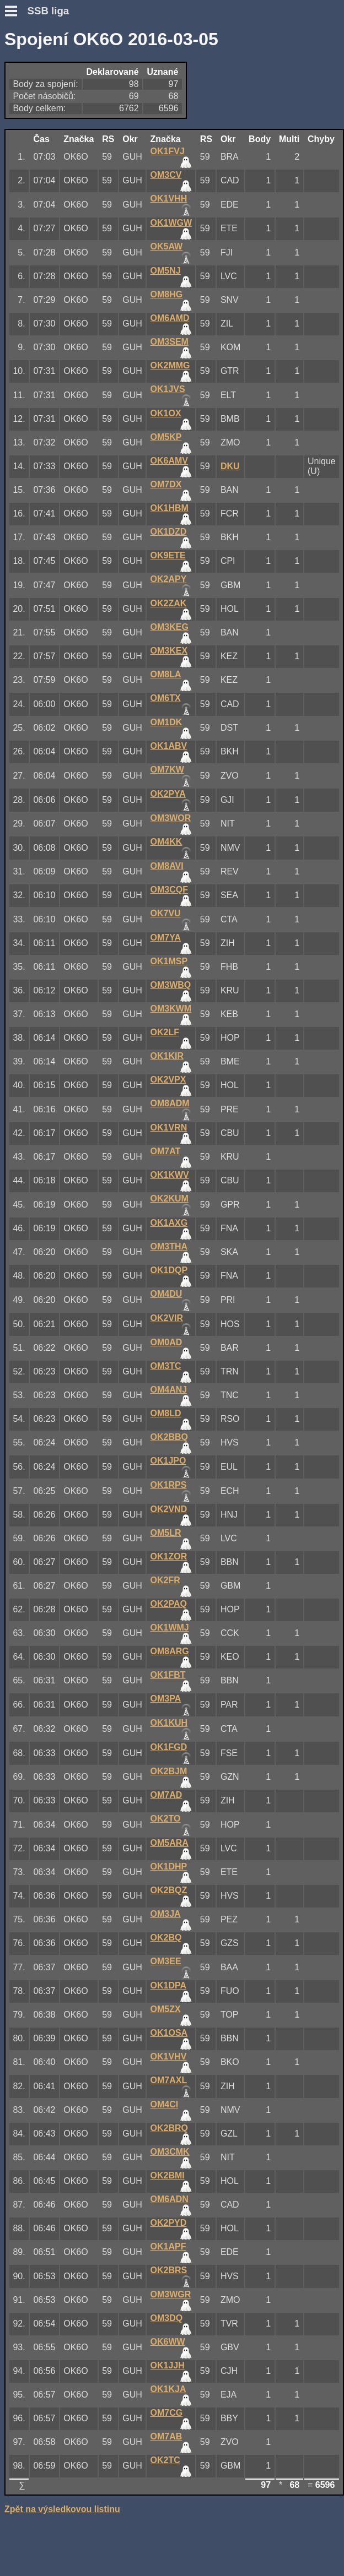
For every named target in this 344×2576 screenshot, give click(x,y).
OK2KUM (169, 1198)
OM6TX (165, 698)
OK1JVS (167, 389)
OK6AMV (169, 460)
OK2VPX (168, 1079)
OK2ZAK (168, 603)
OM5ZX (165, 2009)
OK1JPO (168, 1460)
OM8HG (166, 294)
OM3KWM (171, 1008)
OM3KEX (169, 650)
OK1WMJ (169, 1627)
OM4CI (164, 2104)
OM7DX (166, 484)
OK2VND (168, 1509)
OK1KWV (169, 1175)
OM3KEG (169, 627)
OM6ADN (169, 2199)
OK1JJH (167, 2365)
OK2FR (165, 1580)
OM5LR (165, 1532)
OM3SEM (169, 341)
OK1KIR (167, 1056)
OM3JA (165, 1914)
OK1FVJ (167, 151)
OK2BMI (167, 2175)
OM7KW (167, 769)
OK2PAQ (168, 1603)
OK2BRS (168, 2270)
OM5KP (166, 437)
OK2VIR (167, 1318)
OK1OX (165, 413)
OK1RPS (168, 1485)
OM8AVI (167, 866)
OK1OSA (169, 2032)
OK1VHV (168, 2056)
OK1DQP (169, 1270)
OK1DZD (168, 531)
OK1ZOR (168, 1556)
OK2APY (168, 579)
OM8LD (165, 1413)
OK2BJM (168, 1771)
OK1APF (168, 2246)
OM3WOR (170, 818)
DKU (230, 466)
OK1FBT (168, 1675)
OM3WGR (170, 2294)
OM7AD (166, 1795)
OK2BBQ (169, 1437)
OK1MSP (169, 961)
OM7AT (165, 1151)
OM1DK (166, 722)
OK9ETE (168, 555)
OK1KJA (168, 2389)
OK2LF (164, 1032)
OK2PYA (168, 793)
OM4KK (166, 841)
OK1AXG (169, 1222)
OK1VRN (168, 1127)
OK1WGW (171, 222)
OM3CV (166, 175)
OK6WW (167, 2341)
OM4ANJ (168, 1389)
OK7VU (165, 913)
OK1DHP (168, 1866)
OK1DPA (168, 1985)
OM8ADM (170, 1103)
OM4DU (166, 1293)
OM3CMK (170, 2151)
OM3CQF (169, 889)
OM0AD (166, 1342)
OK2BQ (166, 1937)
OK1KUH (169, 1722)
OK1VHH (168, 198)
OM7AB (166, 2436)
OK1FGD (168, 1747)
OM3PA (165, 1698)
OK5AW (166, 246)
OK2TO (165, 1818)
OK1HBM (169, 508)
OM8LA (165, 674)
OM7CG (166, 2412)
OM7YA (165, 937)
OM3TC (165, 1366)
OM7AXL (168, 2080)
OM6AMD (170, 318)
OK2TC (165, 2460)
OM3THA (169, 1246)
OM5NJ (165, 270)
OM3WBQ (170, 985)
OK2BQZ (168, 1890)
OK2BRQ (169, 2128)
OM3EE (165, 1961)
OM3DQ (166, 2318)
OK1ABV (168, 746)
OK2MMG (170, 365)
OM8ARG (169, 1651)
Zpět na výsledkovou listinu (62, 2509)
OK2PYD (168, 2222)
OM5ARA (169, 1842)
